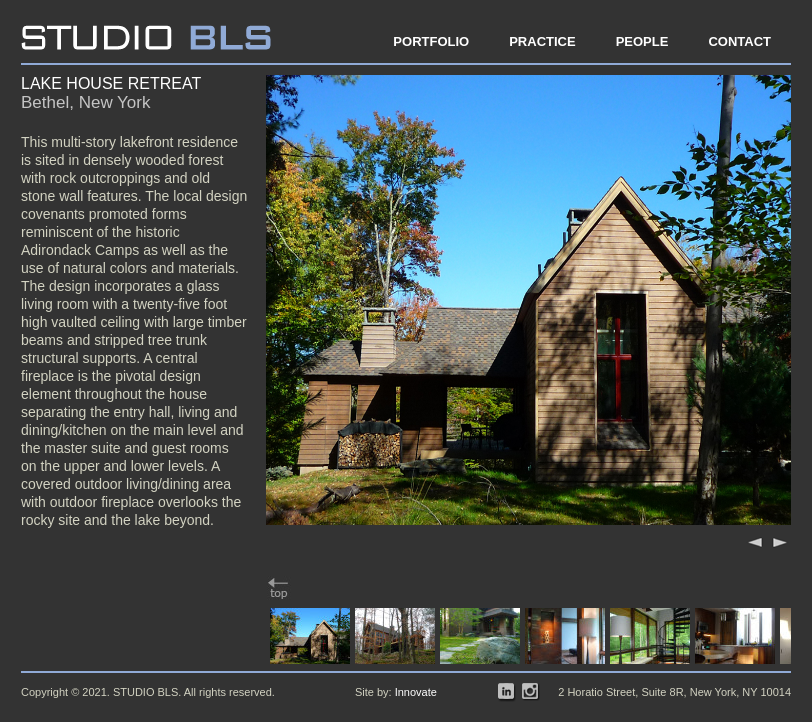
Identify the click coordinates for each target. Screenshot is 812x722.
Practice (542, 41)
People (642, 41)
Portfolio (431, 41)
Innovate (416, 692)
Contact (739, 41)
